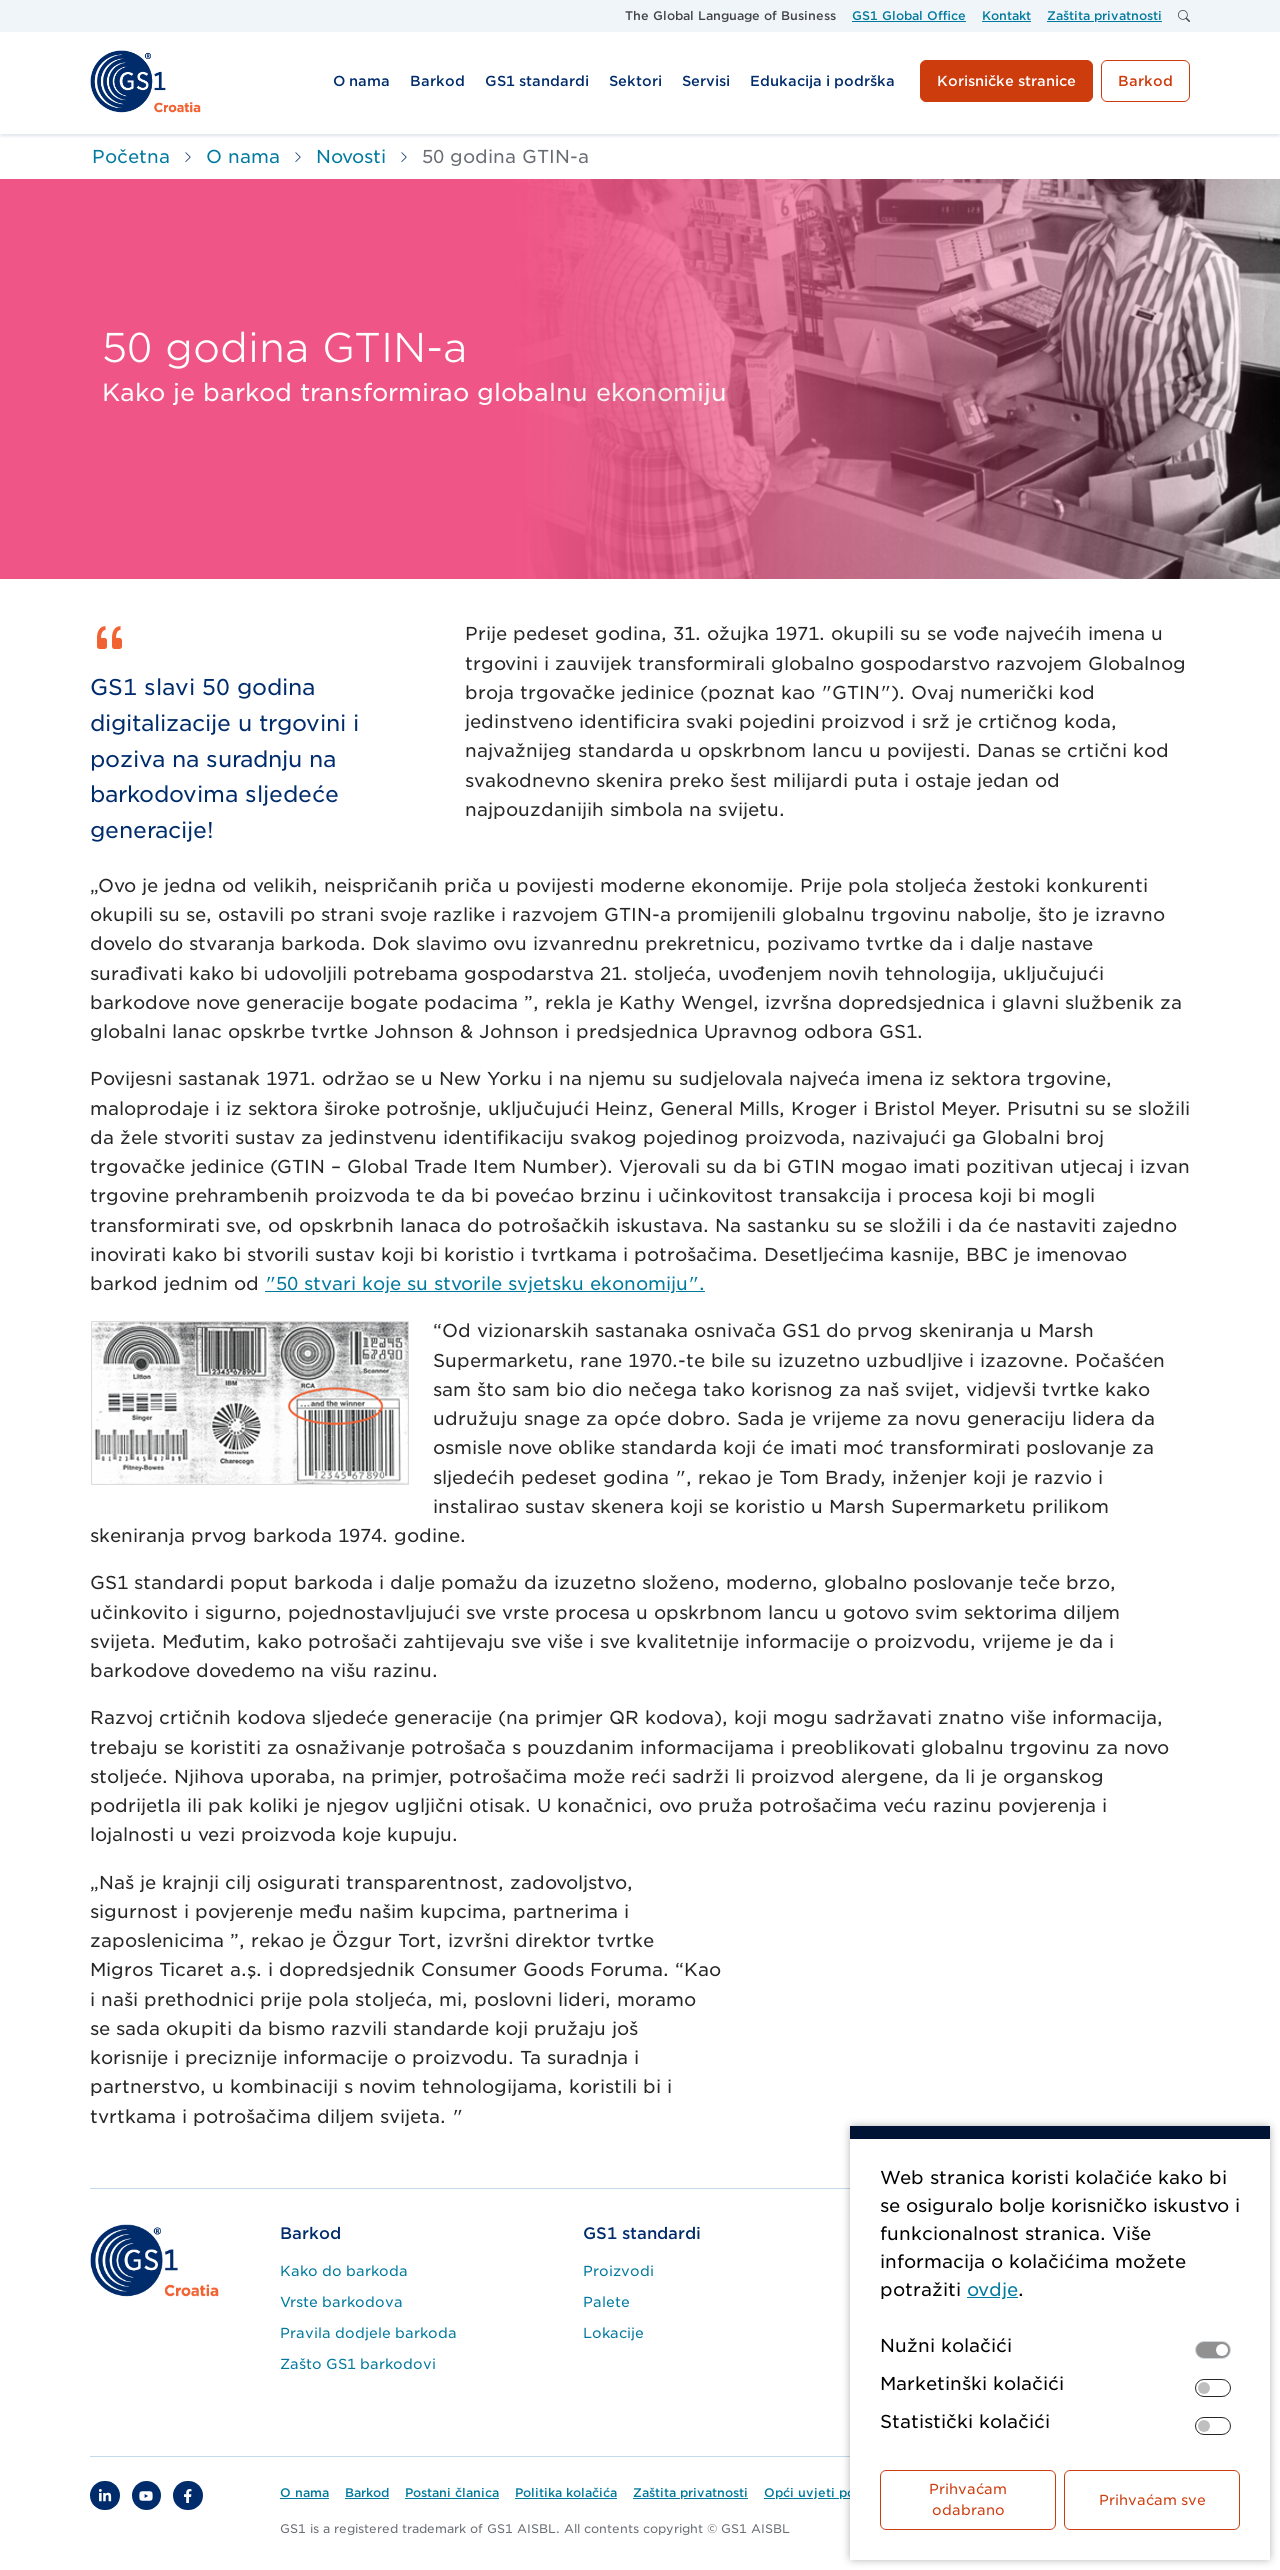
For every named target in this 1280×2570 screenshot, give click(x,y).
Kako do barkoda (344, 2271)
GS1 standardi (642, 2233)
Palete (606, 2302)
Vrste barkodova (341, 2302)
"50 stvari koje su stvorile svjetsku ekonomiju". (485, 1283)
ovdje (992, 2289)
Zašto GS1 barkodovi (358, 2364)
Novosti (351, 156)
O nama (243, 156)
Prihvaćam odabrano (968, 2499)
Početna (131, 156)
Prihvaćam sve (1152, 2500)
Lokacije (613, 2333)
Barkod (310, 2233)
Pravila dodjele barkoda (368, 2333)
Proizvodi (618, 2271)
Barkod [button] (1145, 81)
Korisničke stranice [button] (1006, 81)
